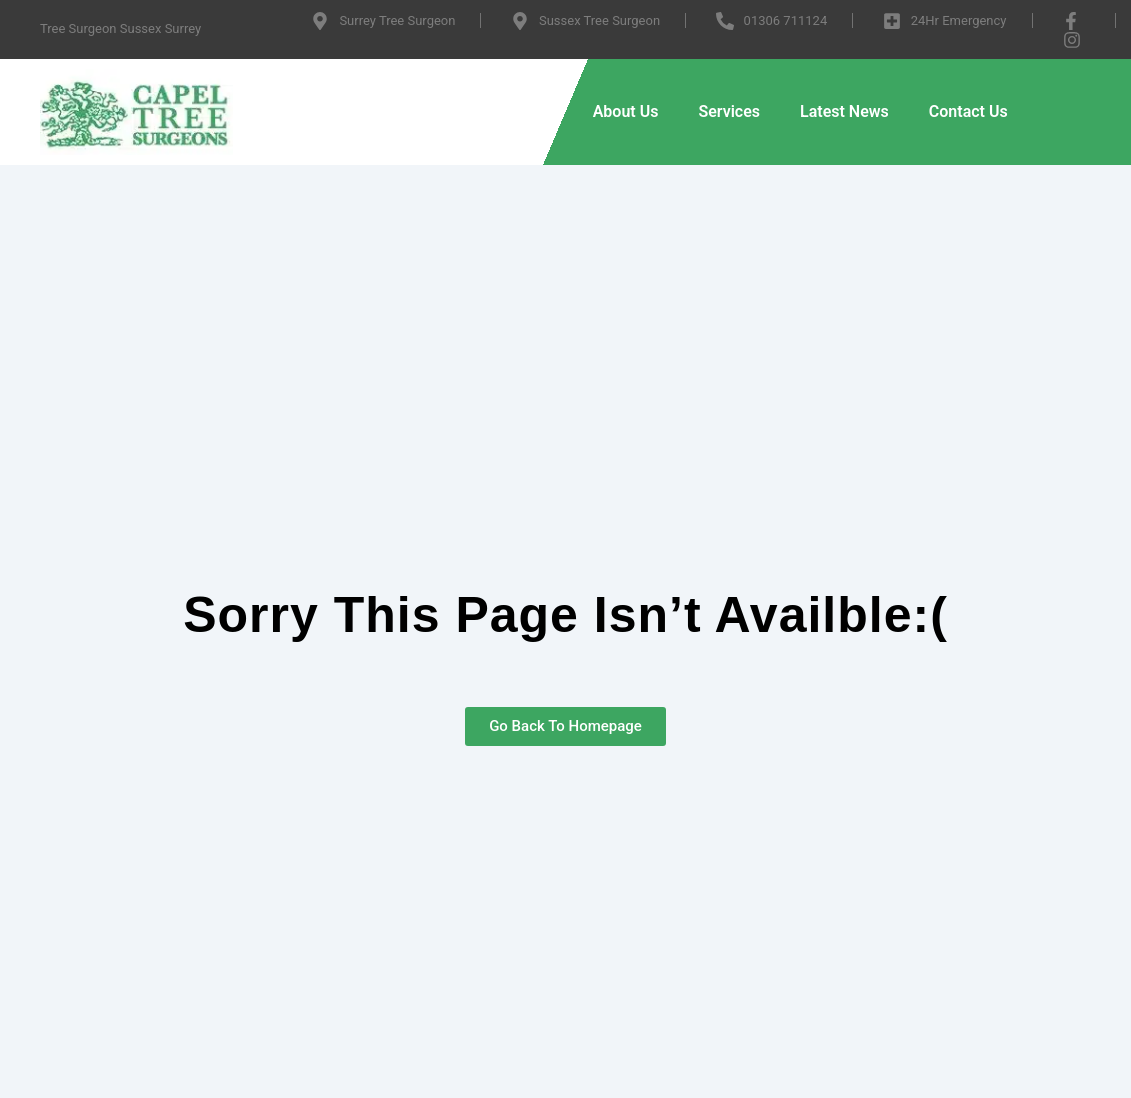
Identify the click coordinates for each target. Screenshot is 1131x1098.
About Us (626, 111)
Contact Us (968, 111)
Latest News (844, 111)
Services (729, 111)
